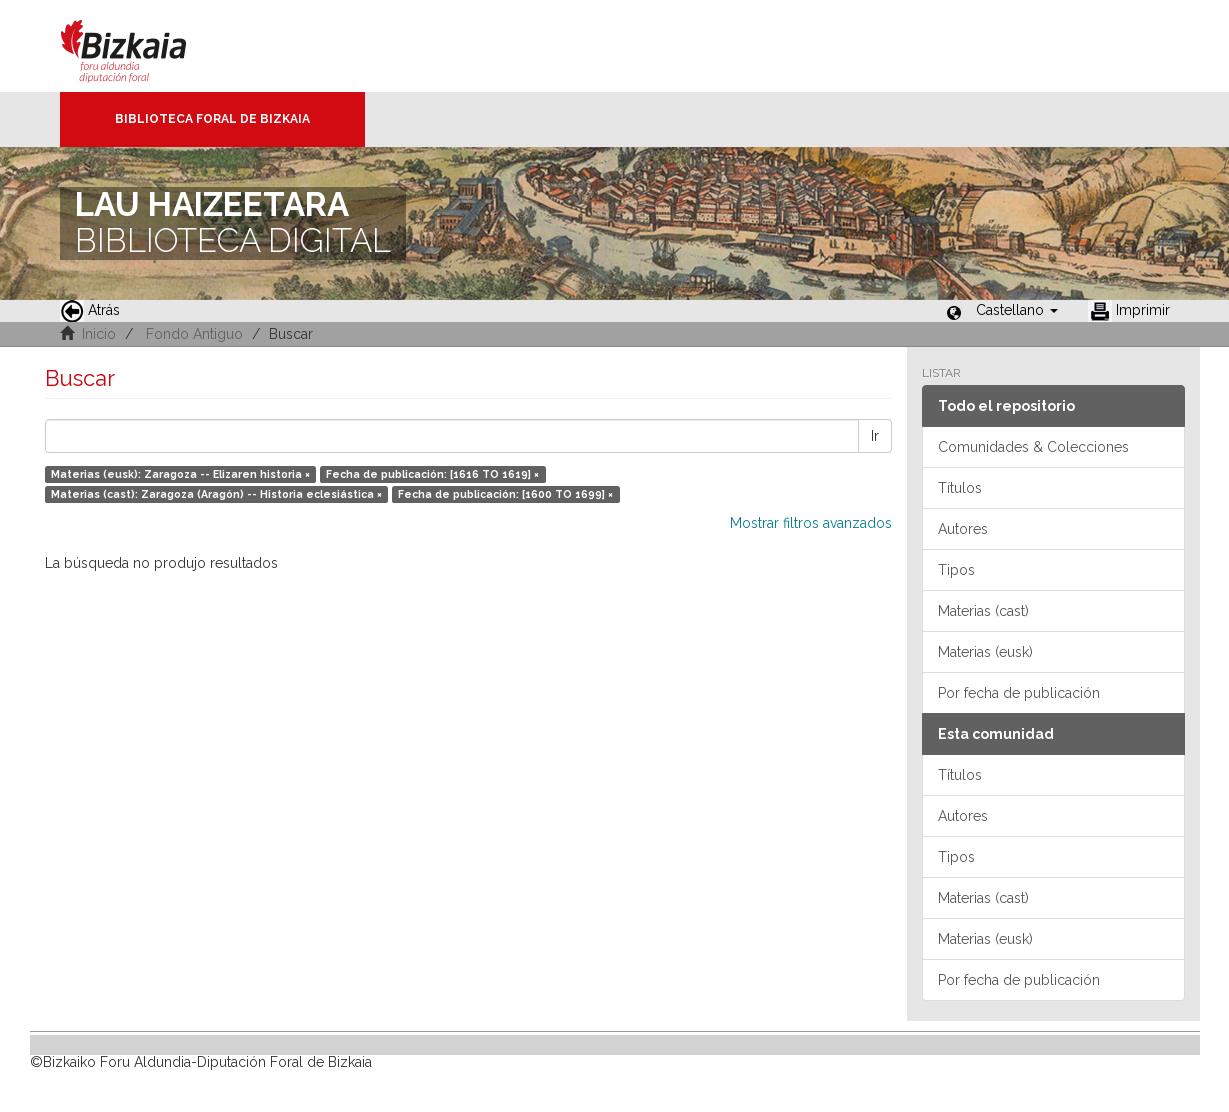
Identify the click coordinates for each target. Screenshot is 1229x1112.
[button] (1017, 310)
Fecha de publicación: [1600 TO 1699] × (505, 494)
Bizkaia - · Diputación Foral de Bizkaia (144, 46)
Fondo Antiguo (194, 334)
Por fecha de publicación (1019, 693)
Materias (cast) (983, 611)
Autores (963, 529)
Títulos (960, 488)
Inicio (99, 334)
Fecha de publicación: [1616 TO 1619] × (432, 474)
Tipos (956, 570)
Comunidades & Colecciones (1033, 447)
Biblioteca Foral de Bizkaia (212, 119)
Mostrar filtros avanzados (811, 523)
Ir (875, 436)
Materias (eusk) (985, 652)
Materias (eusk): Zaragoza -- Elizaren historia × (180, 474)
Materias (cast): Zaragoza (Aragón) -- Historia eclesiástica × (216, 494)
